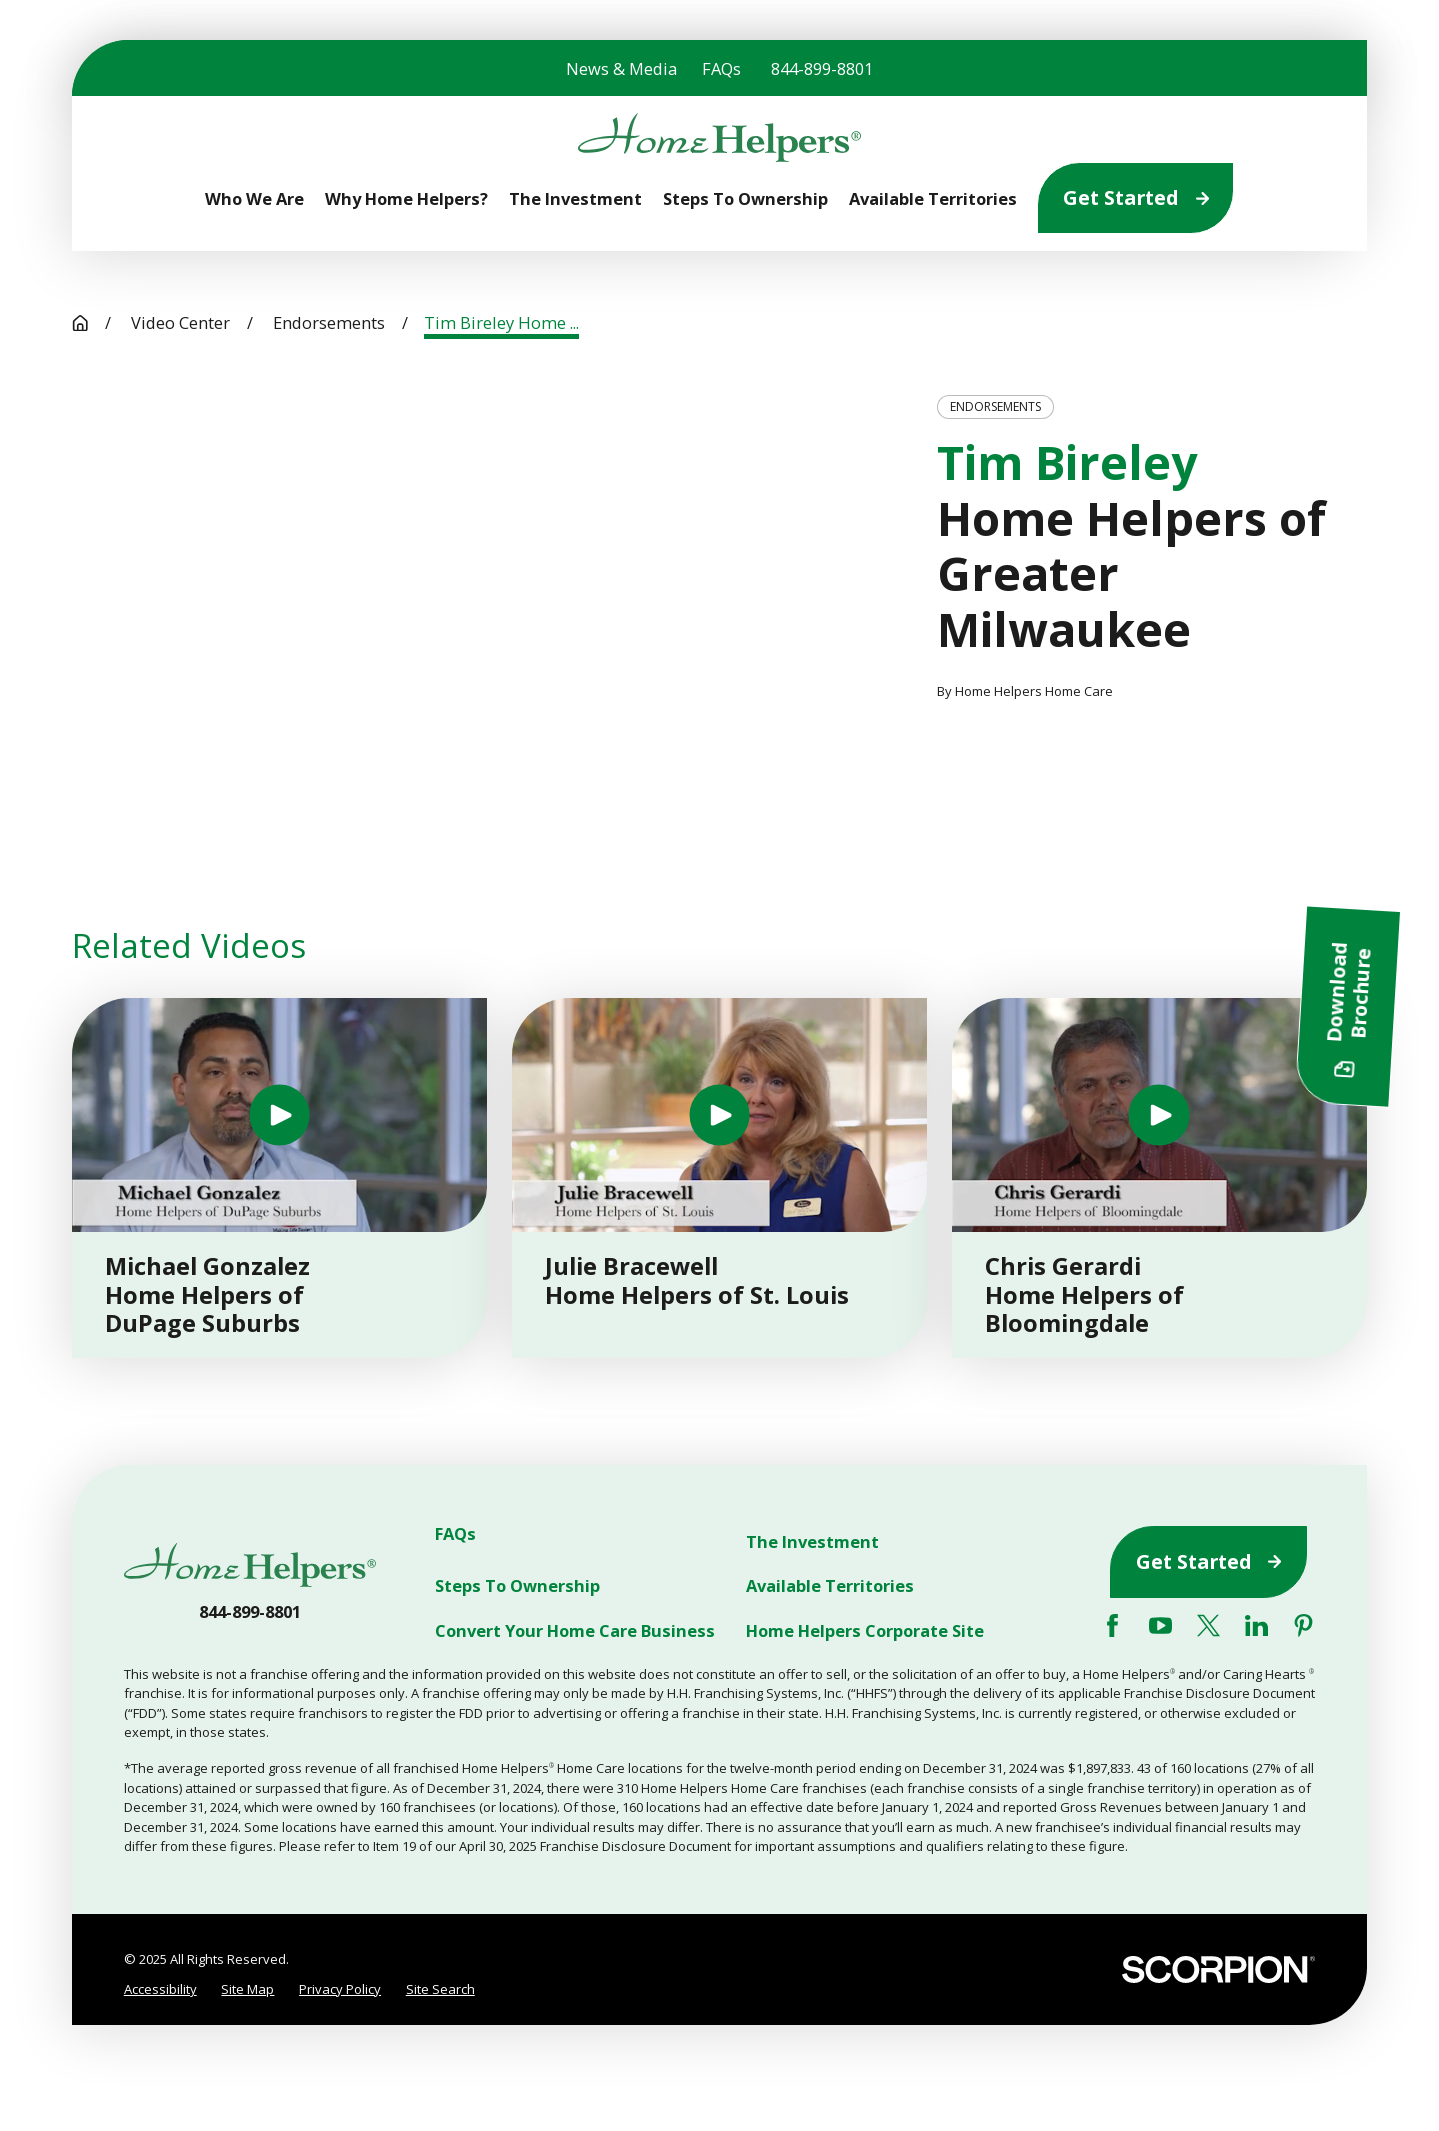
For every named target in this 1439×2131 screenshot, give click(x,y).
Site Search (440, 1989)
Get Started (1136, 197)
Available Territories (830, 1585)
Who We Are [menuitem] (254, 198)
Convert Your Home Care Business (575, 1629)
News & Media (621, 68)
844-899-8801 (822, 68)
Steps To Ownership (517, 1585)
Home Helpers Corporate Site (865, 1629)
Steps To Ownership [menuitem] (745, 198)
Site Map (247, 1989)
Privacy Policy (340, 1989)
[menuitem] (160, 1989)
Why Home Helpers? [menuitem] (406, 198)
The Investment (812, 1541)
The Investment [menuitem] (575, 198)
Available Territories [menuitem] (933, 198)
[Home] (719, 137)
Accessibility (160, 1989)
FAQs (721, 68)
